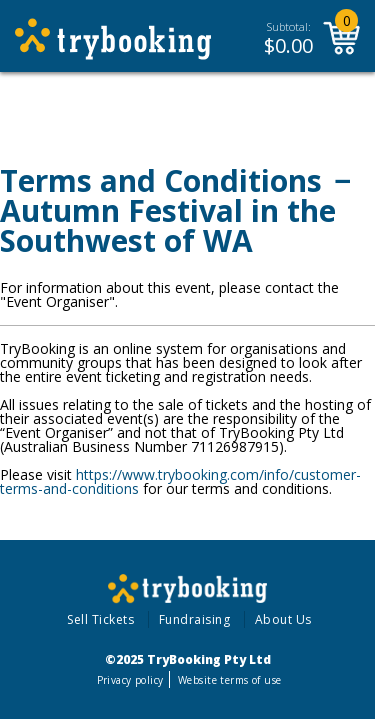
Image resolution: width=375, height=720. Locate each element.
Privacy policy (130, 680)
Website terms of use (229, 680)
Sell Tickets (100, 619)
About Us (283, 619)
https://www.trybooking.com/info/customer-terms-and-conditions (180, 481)
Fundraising (195, 619)
